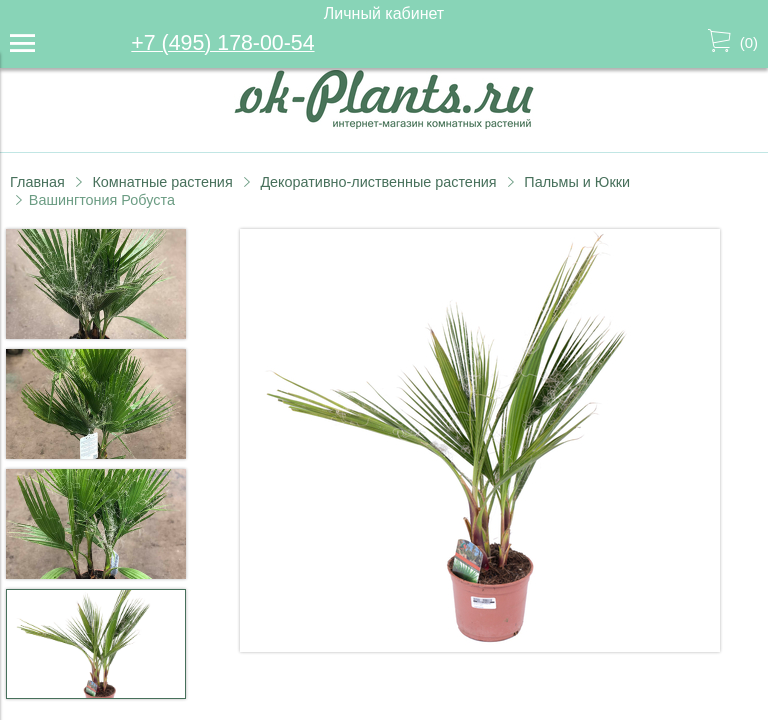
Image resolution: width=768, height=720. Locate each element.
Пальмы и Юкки (577, 182)
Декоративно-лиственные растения (378, 182)
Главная (37, 182)
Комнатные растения (162, 182)
